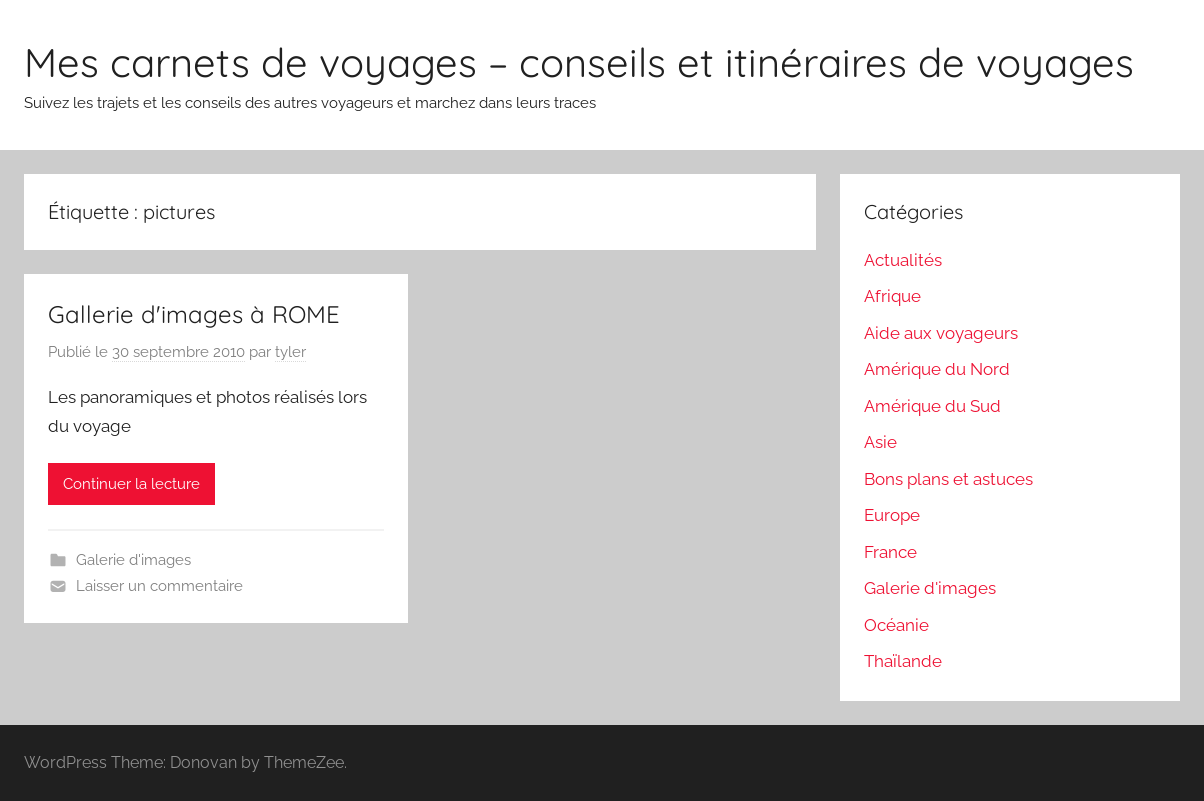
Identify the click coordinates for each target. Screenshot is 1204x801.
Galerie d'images (133, 560)
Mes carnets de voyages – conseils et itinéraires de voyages (579, 62)
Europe (892, 515)
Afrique (892, 296)
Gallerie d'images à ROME (194, 314)
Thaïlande (903, 661)
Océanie (896, 625)
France (890, 552)
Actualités (903, 260)
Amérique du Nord (937, 369)
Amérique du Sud (932, 406)
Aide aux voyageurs (941, 333)
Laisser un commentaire (159, 586)
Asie (880, 442)
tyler (290, 352)
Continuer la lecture (131, 484)
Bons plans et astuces (948, 479)
